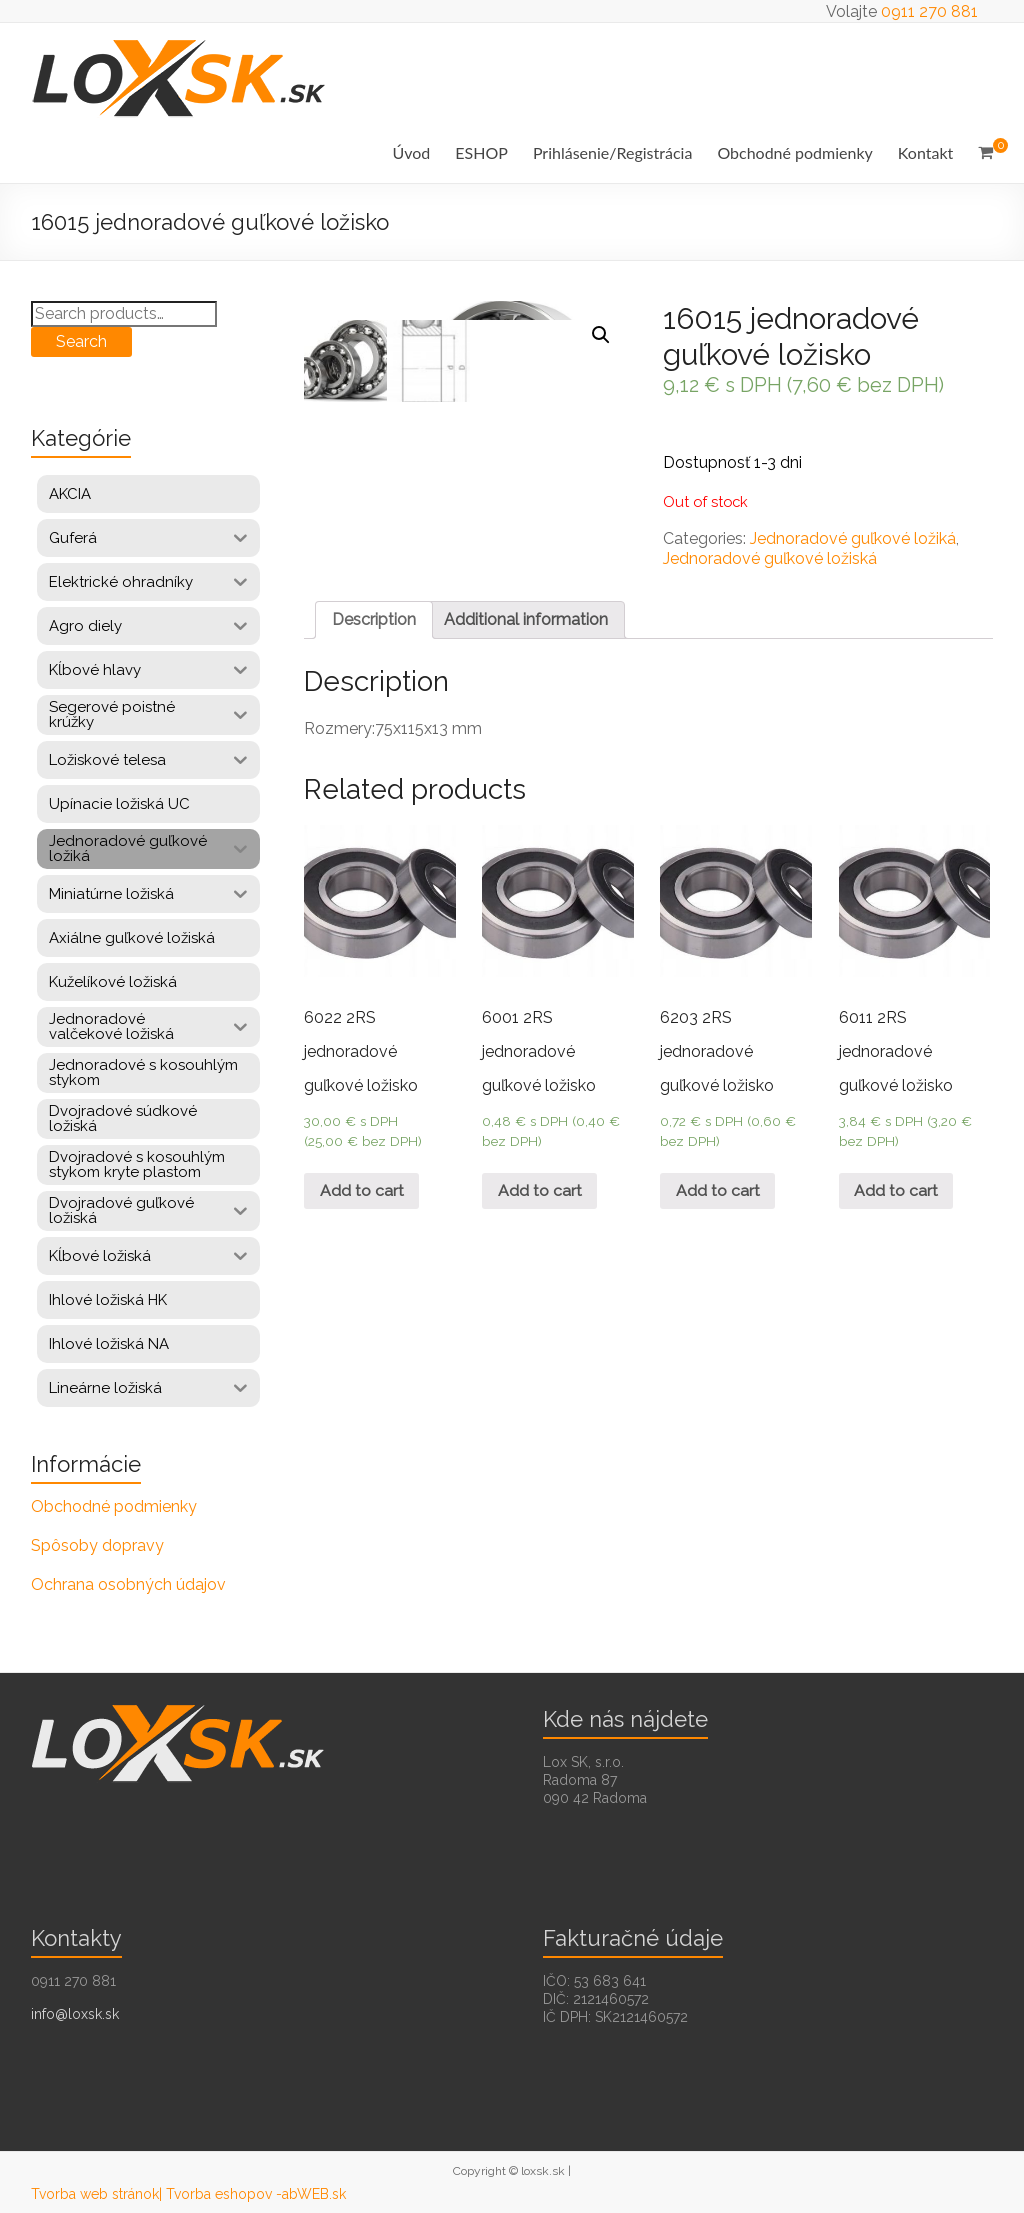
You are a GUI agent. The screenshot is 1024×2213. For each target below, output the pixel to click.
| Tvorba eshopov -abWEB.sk (252, 2194)
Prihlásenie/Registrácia (612, 152)
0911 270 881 (929, 11)
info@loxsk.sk (75, 2014)
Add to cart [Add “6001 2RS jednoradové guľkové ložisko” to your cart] (540, 1230)
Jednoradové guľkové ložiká (853, 538)
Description (374, 658)
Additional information (526, 658)
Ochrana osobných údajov (128, 1584)
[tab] (374, 659)
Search (81, 341)
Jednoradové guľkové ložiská (770, 558)
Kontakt (925, 152)
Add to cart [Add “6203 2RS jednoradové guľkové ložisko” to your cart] (718, 1230)
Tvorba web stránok (95, 2194)
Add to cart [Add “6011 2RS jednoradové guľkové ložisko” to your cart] (897, 1230)
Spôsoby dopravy (97, 1545)
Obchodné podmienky (794, 152)
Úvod (412, 152)
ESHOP (481, 152)
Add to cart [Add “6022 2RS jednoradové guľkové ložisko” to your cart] (362, 1230)
